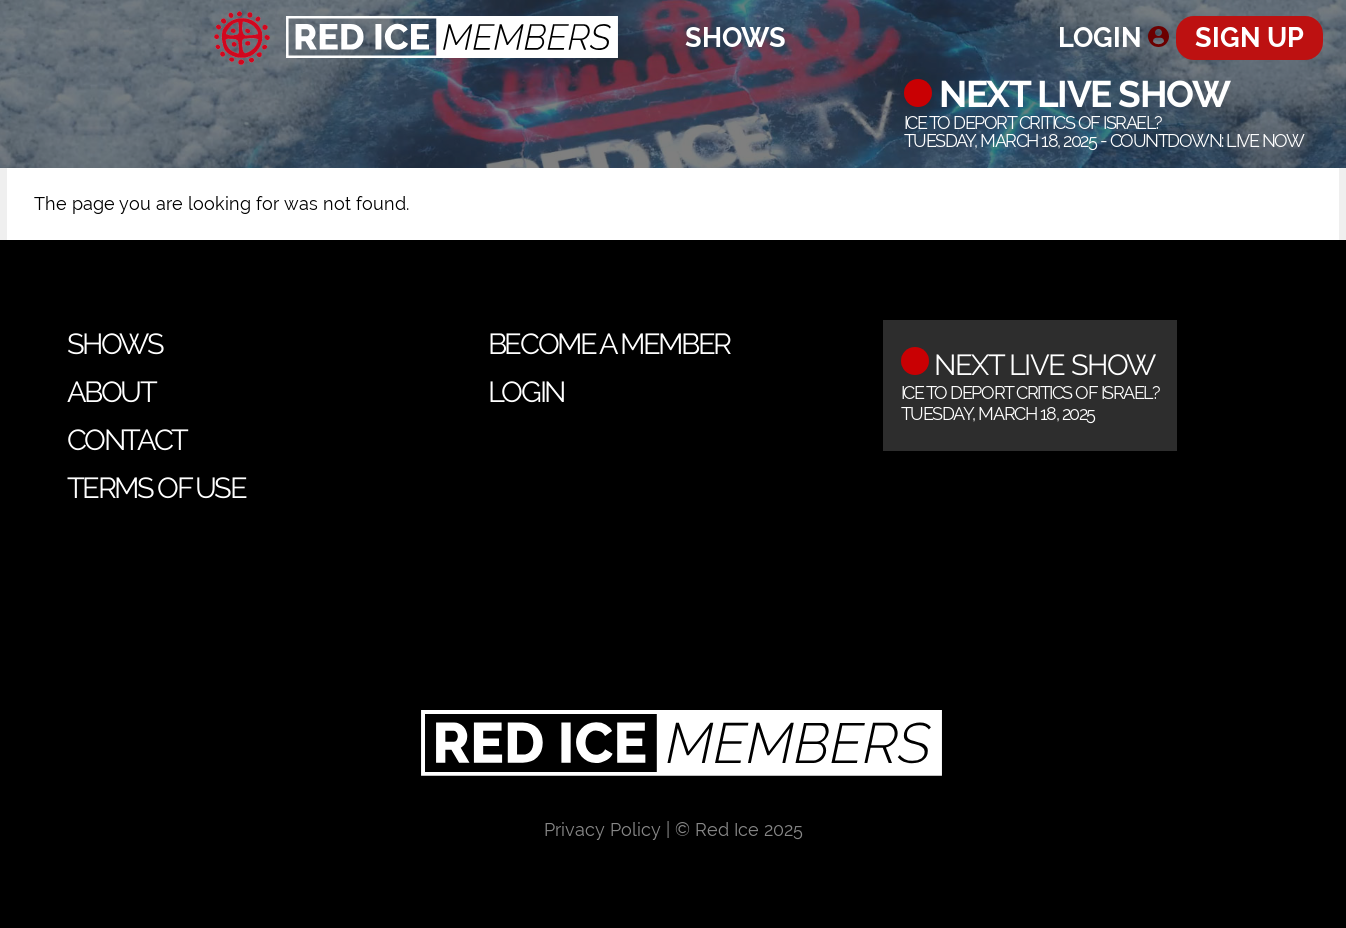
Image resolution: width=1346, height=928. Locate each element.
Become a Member (609, 344)
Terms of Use (156, 488)
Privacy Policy (602, 829)
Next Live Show (1080, 94)
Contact (127, 440)
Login (1100, 37)
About (111, 392)
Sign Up (1249, 37)
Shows (735, 37)
